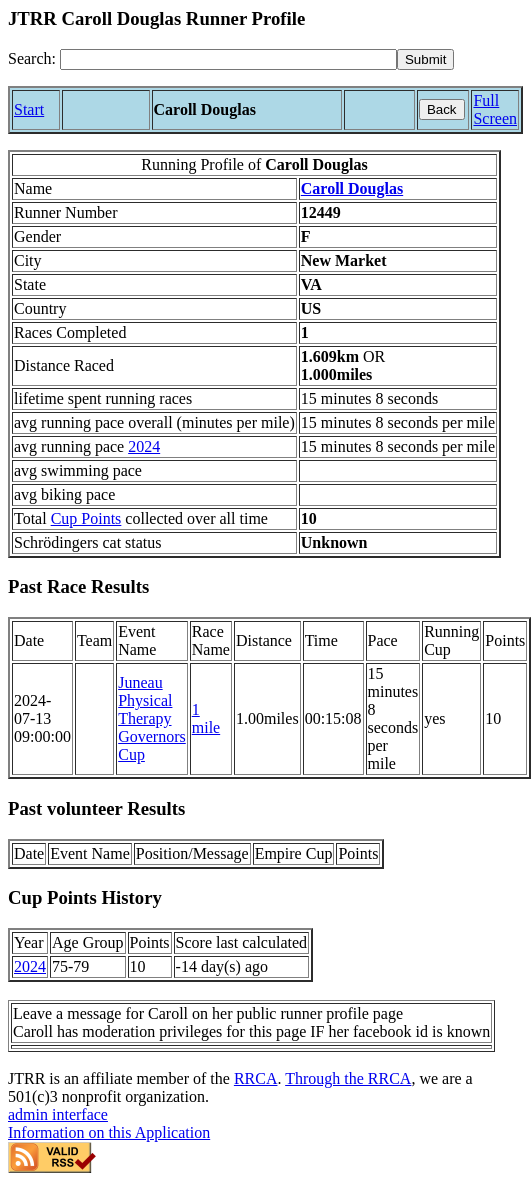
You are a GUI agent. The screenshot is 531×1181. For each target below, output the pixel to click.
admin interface (58, 1114)
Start (29, 109)
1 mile (206, 718)
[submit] (425, 59)
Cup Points (86, 518)
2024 (144, 446)
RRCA (256, 1078)
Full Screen (495, 109)
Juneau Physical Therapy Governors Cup (152, 718)
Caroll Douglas (352, 188)
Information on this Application (109, 1132)
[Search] (228, 59)
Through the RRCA (348, 1078)
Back (442, 109)
